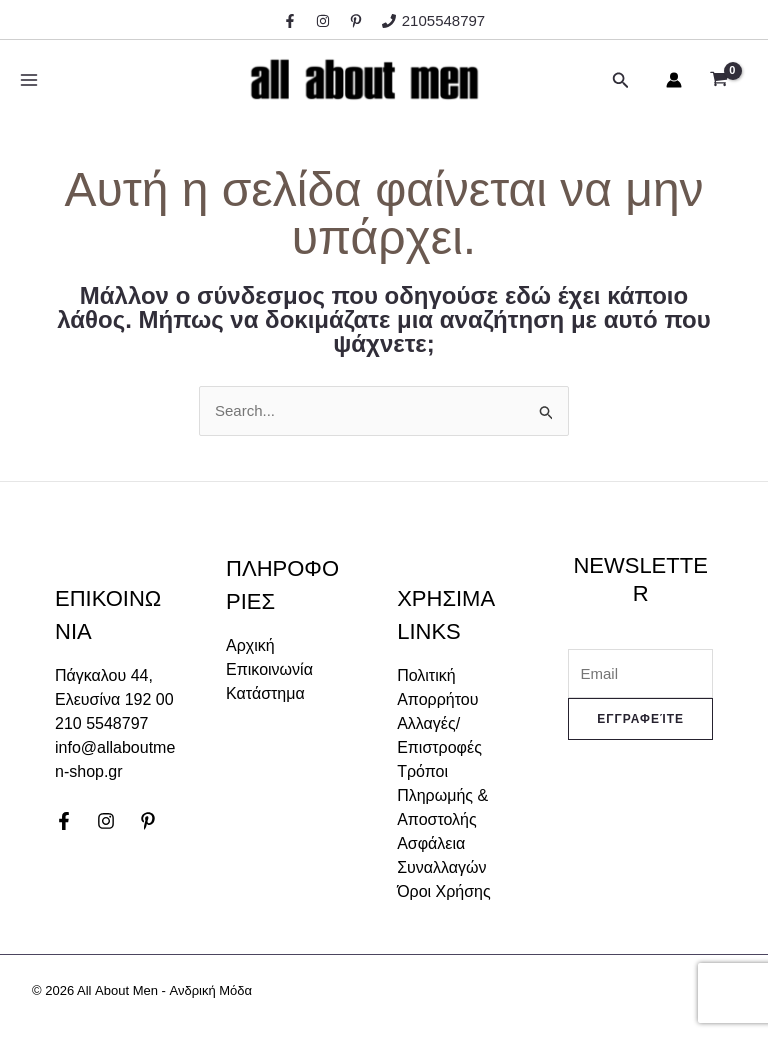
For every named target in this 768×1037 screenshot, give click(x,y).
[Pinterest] (148, 821)
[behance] (359, 21)
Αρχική (250, 645)
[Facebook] (64, 821)
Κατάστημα (265, 693)
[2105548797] (433, 20)
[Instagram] (106, 821)
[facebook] (293, 21)
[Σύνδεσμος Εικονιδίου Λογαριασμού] (674, 80)
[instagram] (326, 21)
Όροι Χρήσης (444, 891)
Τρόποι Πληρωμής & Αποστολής (442, 795)
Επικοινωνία (269, 669)
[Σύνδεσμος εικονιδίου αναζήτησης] (621, 80)
